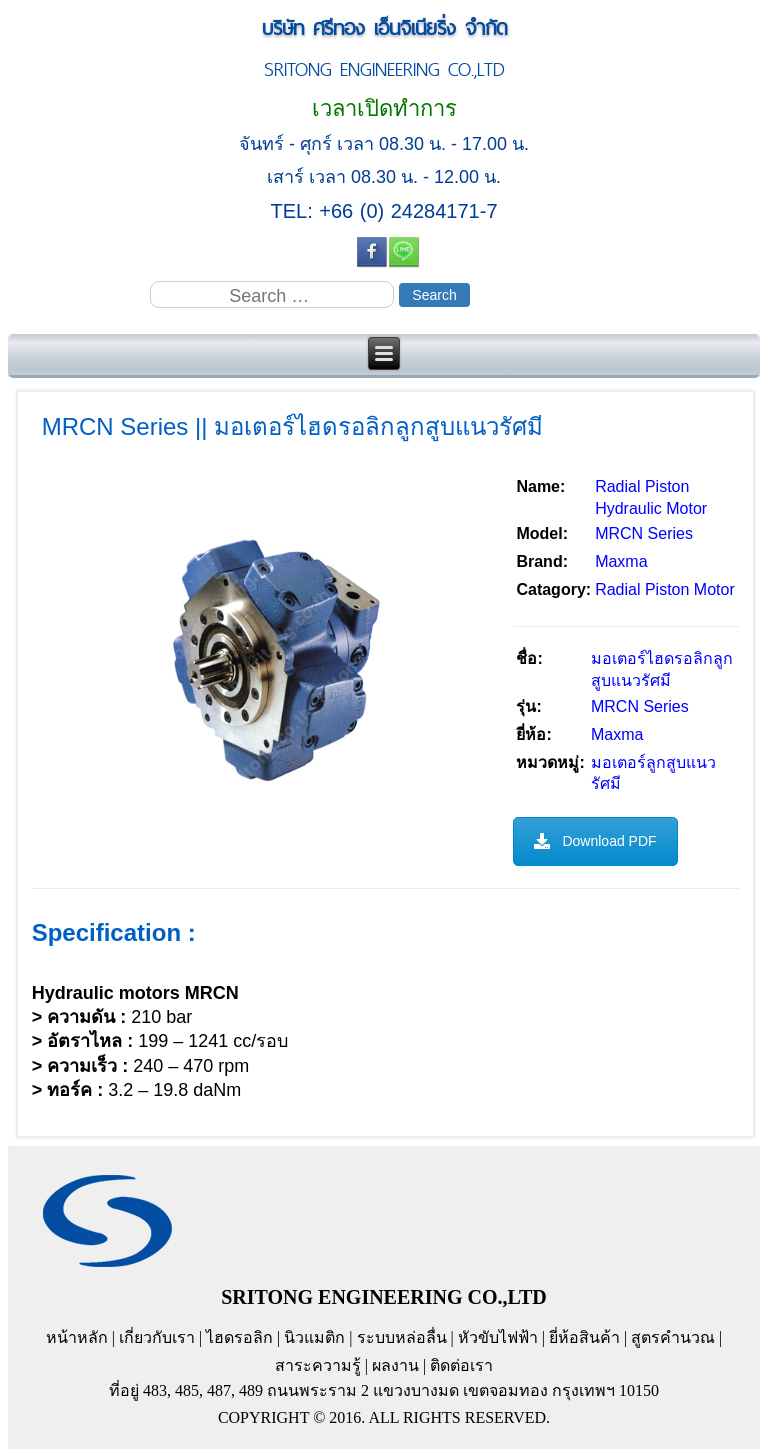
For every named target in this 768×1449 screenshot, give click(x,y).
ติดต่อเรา (461, 1365)
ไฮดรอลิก (239, 1337)
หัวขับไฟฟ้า (498, 1337)
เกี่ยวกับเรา (157, 1337)
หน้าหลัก (77, 1337)
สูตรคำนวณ (673, 1337)
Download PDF (595, 841)
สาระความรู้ (318, 1365)
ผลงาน (395, 1365)
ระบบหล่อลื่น (402, 1337)
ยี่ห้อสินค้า (584, 1337)
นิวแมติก (314, 1337)
